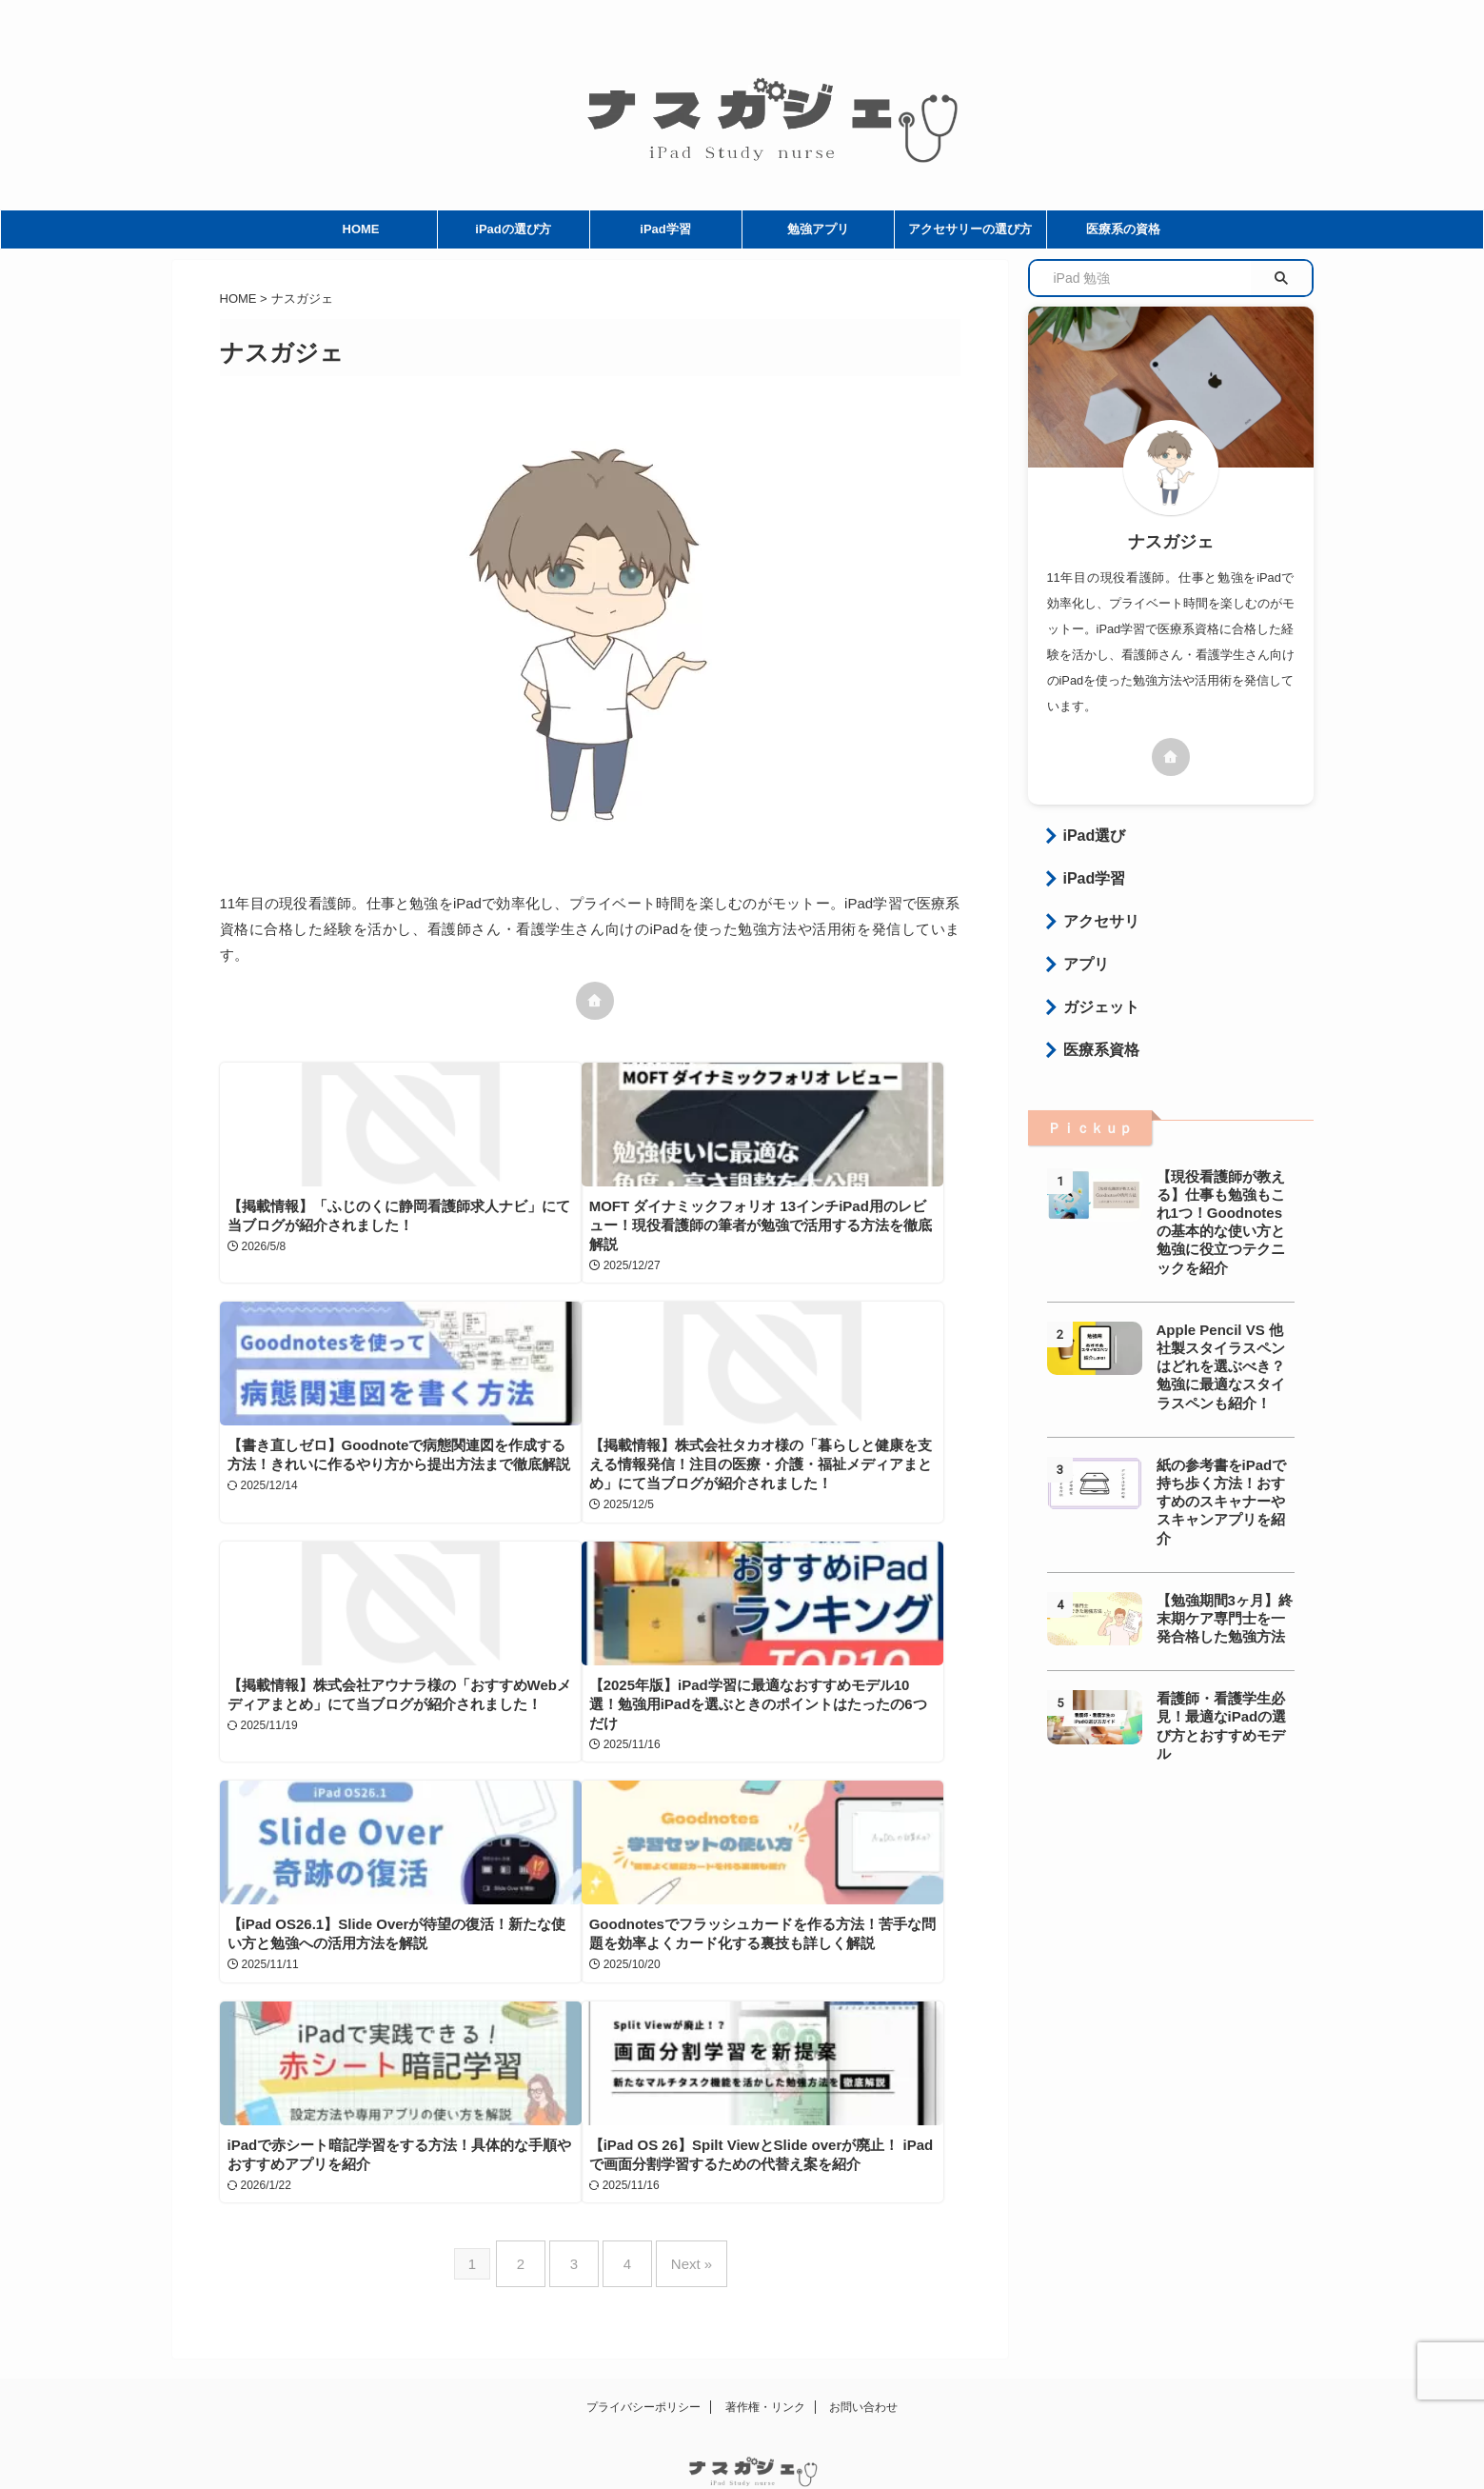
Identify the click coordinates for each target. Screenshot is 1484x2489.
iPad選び (1085, 833)
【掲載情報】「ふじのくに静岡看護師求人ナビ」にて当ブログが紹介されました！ (329, 1225)
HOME (361, 229)
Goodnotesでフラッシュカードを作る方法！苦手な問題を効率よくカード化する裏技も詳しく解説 (573, 1813)
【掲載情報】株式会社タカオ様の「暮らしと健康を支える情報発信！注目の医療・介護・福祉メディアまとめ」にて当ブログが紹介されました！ (329, 1528)
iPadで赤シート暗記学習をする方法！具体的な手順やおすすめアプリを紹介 (815, 1813)
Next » (677, 2206)
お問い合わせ (863, 2341)
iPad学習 (665, 229)
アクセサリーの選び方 (970, 229)
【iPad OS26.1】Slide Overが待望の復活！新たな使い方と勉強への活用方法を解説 (334, 1813)
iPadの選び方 (512, 229)
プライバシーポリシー (643, 2341)
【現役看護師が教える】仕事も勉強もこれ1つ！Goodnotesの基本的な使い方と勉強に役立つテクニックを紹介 (1225, 1191)
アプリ (1079, 951)
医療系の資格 (1123, 229)
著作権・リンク (765, 2341)
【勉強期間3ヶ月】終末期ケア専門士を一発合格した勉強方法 (1225, 1541)
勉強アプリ (818, 229)
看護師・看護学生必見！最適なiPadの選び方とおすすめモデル (1225, 1640)
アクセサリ (1091, 912)
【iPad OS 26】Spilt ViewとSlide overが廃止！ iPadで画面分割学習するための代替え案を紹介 (332, 2077)
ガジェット (1091, 990)
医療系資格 (1091, 1029)
